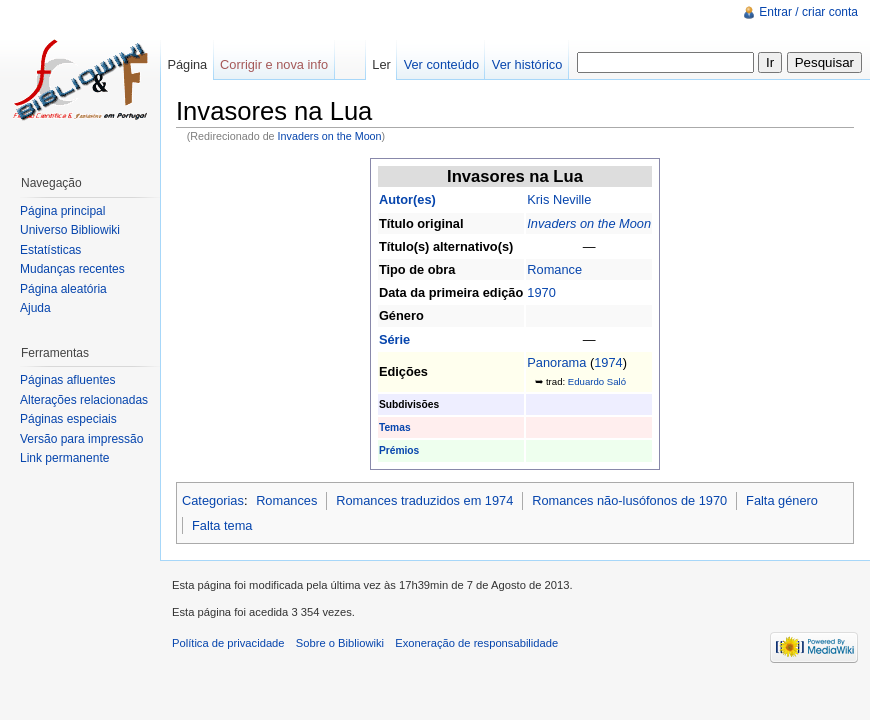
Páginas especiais (68, 419)
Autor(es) (407, 199)
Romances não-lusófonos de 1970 (629, 500)
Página (187, 64)
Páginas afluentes (67, 380)
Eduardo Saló (597, 381)
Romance (554, 269)
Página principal (62, 211)
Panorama (556, 362)
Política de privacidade (228, 643)
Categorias (213, 500)
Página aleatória (63, 289)
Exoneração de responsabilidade (476, 643)
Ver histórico (527, 64)
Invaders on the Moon (330, 136)
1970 (541, 292)
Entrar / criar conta (808, 12)
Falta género (782, 500)
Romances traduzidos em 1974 (424, 500)
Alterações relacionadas (84, 400)
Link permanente (64, 458)
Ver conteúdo (441, 64)
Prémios (399, 450)
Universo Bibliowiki (70, 230)
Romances (286, 500)
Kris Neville (559, 199)
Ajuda (35, 308)
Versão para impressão (81, 439)
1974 (608, 362)
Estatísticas (50, 250)
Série (394, 339)
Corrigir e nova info (274, 64)
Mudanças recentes (72, 269)
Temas (395, 427)
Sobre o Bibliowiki (340, 643)
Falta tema (222, 525)
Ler (381, 64)
